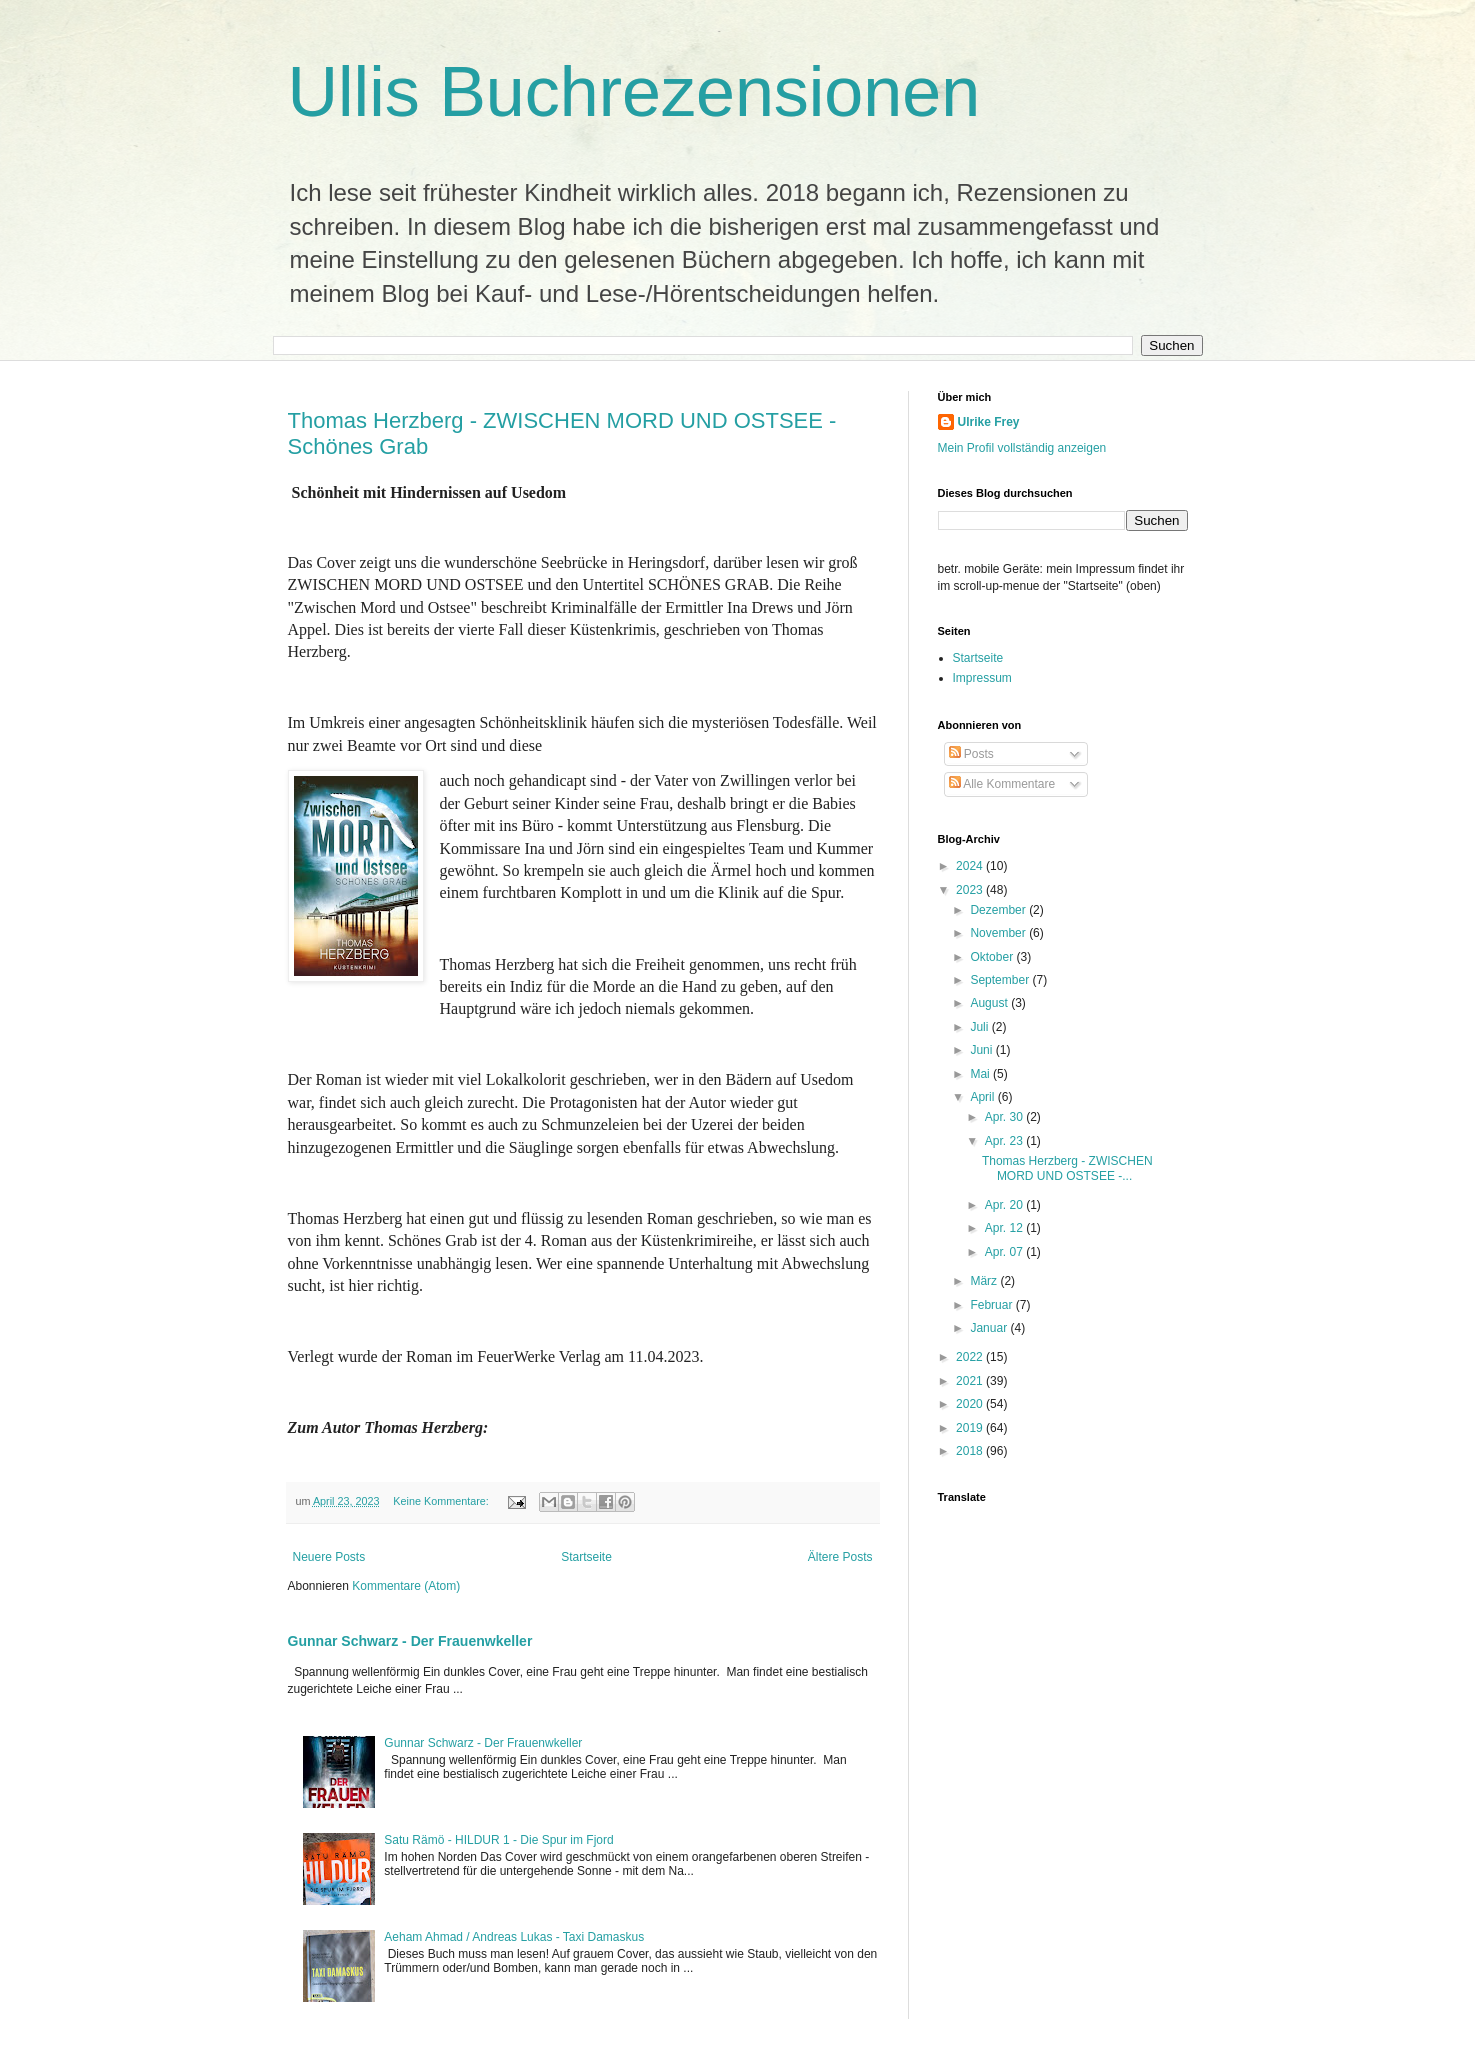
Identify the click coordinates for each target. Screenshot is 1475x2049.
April (983, 1097)
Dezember (999, 910)
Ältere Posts (840, 1557)
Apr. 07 (1005, 1252)
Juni (982, 1050)
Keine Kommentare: (442, 1501)
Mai (981, 1074)
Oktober (993, 957)
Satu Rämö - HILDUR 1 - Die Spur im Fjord (498, 1840)
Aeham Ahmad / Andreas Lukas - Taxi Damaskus (514, 1937)
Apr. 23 (1005, 1141)
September (1001, 980)
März (985, 1281)
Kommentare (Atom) (406, 1586)
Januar (990, 1328)
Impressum (982, 678)
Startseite (586, 1557)
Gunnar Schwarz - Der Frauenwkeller (410, 1641)
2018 (971, 1451)
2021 (971, 1381)
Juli (980, 1027)
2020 (971, 1404)
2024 (971, 866)
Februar (992, 1305)
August (990, 1003)
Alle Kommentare (1002, 784)
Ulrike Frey (989, 422)
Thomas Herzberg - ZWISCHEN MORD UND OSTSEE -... (1067, 1168)
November (999, 933)
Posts (971, 754)
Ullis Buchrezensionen (634, 92)
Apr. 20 (1005, 1205)
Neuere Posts (329, 1557)
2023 (971, 890)
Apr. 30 (1005, 1117)
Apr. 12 (1005, 1228)
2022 (971, 1357)
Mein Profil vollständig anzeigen (1022, 448)
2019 (971, 1428)
